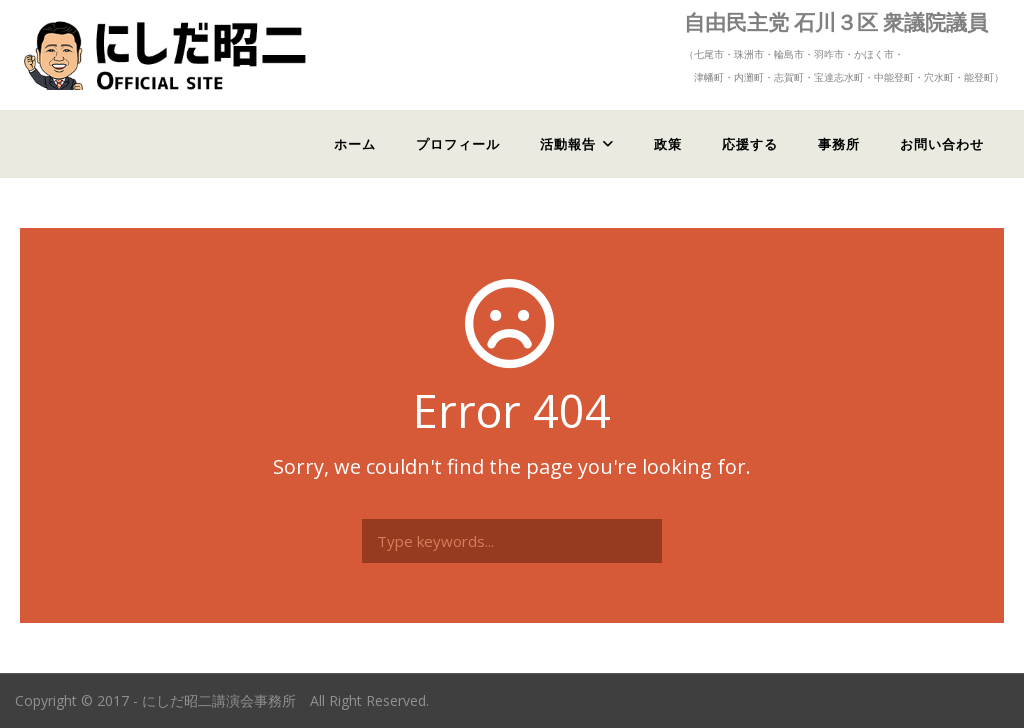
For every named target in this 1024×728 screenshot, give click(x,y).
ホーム (355, 144)
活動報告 (568, 144)
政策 (668, 144)
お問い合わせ (942, 144)
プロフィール (458, 144)
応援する (750, 144)
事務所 (839, 144)
